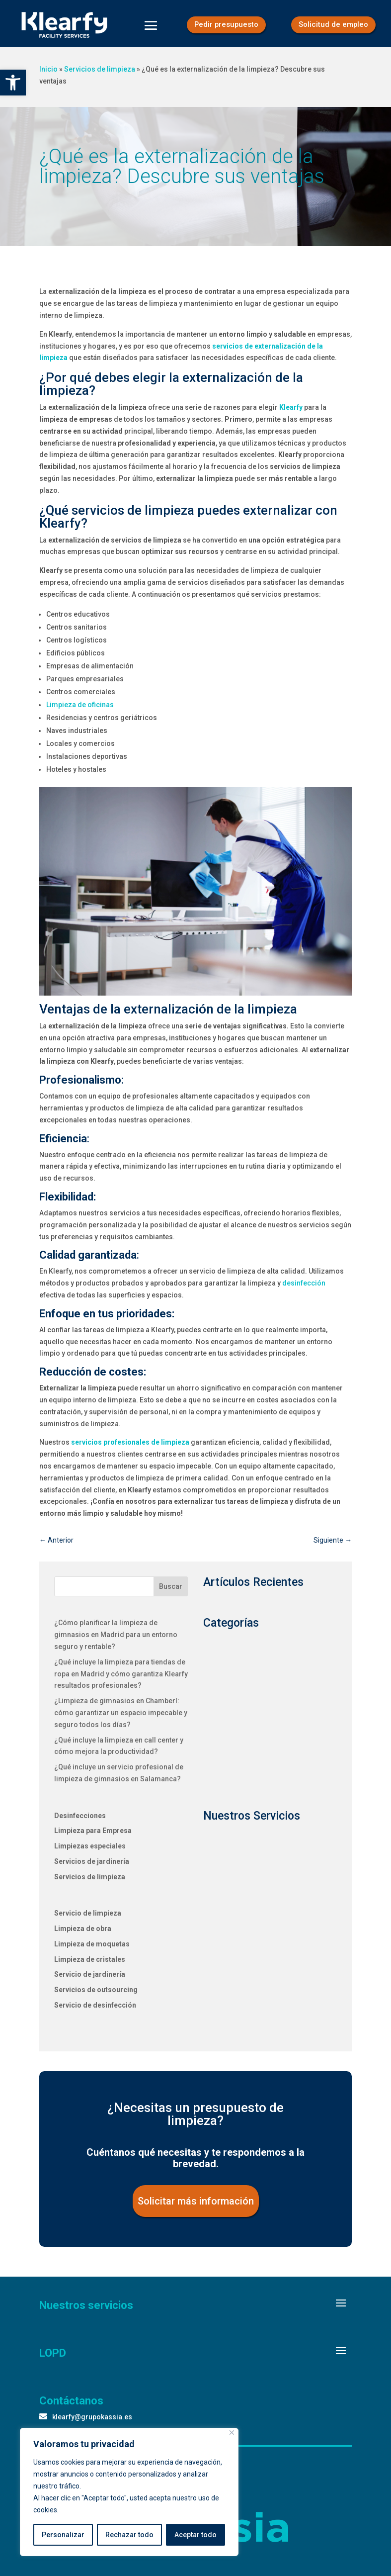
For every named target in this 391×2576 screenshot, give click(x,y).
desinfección (303, 1289)
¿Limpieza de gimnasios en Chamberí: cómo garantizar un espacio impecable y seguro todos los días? (120, 1719)
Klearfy (291, 413)
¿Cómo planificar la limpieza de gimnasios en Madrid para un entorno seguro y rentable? (115, 1641)
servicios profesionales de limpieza (130, 1449)
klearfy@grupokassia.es (92, 2423)
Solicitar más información (196, 2207)
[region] (129, 2492)
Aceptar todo (195, 2535)
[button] (13, 82)
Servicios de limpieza (99, 75)
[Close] (232, 2432)
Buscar (170, 1592)
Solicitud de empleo (332, 24)
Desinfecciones (80, 1822)
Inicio (48, 75)
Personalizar (63, 2535)
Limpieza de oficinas (80, 711)
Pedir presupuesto (224, 24)
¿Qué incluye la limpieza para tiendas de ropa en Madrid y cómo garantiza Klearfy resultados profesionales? (121, 1680)
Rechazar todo (129, 2535)
